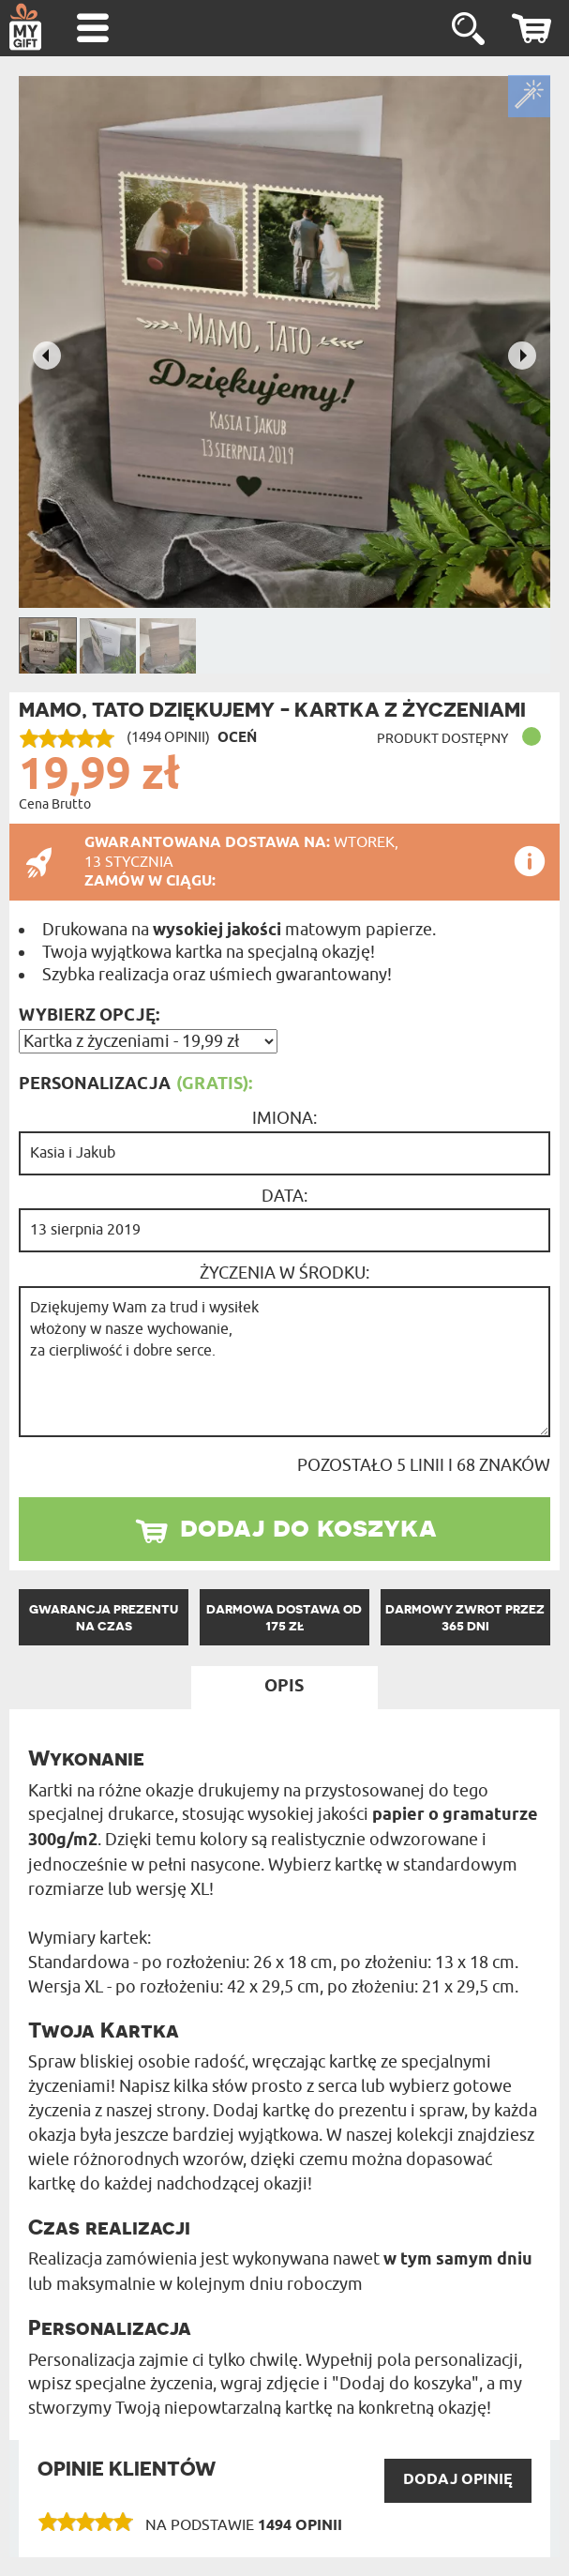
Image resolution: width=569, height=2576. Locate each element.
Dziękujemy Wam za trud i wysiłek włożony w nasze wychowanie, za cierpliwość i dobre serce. (284, 1361)
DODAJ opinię (458, 2480)
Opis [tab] (284, 1686)
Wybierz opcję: (89, 1016)
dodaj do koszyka (308, 1526)
